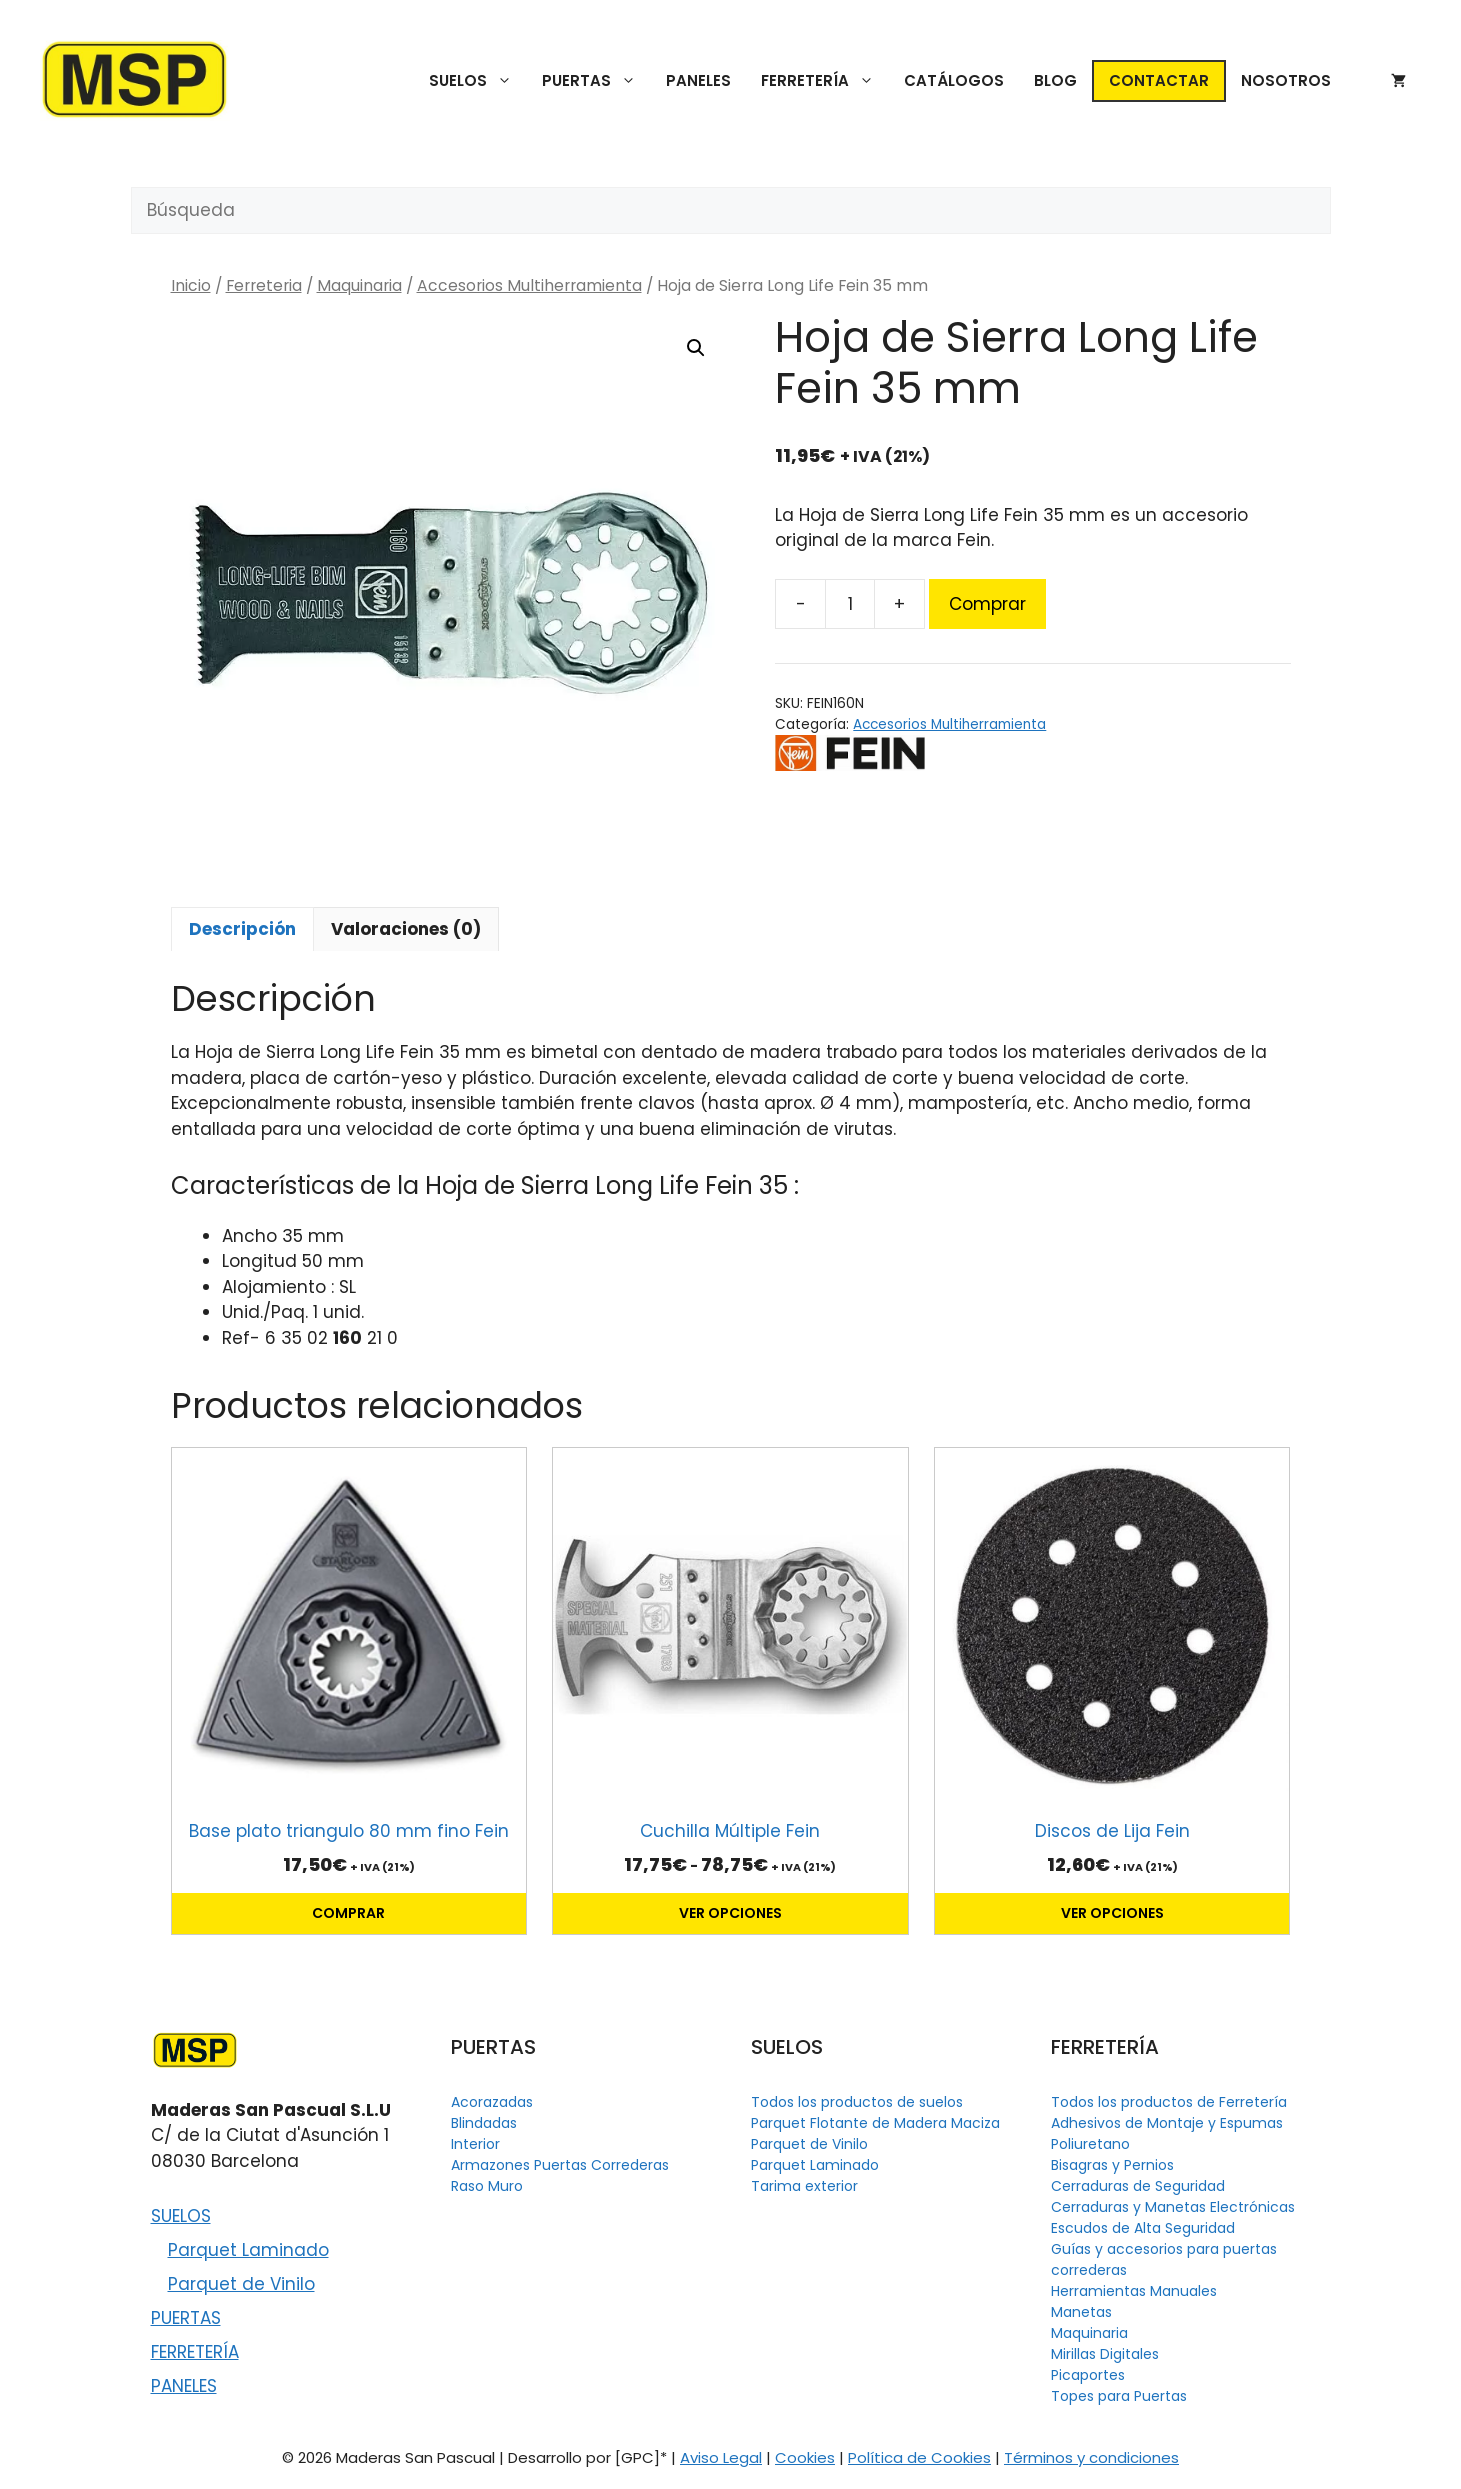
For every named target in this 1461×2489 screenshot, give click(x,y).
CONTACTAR (1159, 80)
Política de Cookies (919, 2457)
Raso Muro (487, 2186)
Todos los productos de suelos (857, 2102)
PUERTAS (596, 81)
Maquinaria (359, 285)
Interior (475, 2144)
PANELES (698, 80)
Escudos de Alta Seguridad (1143, 2228)
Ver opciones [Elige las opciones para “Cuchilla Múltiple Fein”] (730, 1913)
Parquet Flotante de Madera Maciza (875, 2123)
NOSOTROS (1286, 80)
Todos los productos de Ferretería (1169, 2102)
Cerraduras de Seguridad (1138, 2186)
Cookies (805, 2457)
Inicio (191, 285)
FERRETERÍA (825, 81)
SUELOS (478, 81)
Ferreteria (264, 285)
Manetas (1081, 2312)
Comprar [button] (348, 1913)
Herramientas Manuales (1134, 2291)
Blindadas (484, 2123)
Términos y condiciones (1091, 2457)
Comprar (987, 604)
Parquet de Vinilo (241, 2284)
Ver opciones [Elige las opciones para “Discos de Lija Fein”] (1112, 1913)
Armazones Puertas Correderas (560, 2165)
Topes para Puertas (1119, 2396)
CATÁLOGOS (954, 80)
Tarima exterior (804, 2186)
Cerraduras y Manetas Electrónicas (1173, 2207)
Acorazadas (492, 2102)
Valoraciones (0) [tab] (406, 929)
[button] (696, 348)
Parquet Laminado (248, 2250)
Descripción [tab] (242, 929)
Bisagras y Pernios (1112, 2165)
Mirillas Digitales (1105, 2354)
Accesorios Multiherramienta (529, 285)
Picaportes (1088, 2375)
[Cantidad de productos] (850, 604)
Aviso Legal (721, 2457)
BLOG (1055, 80)
